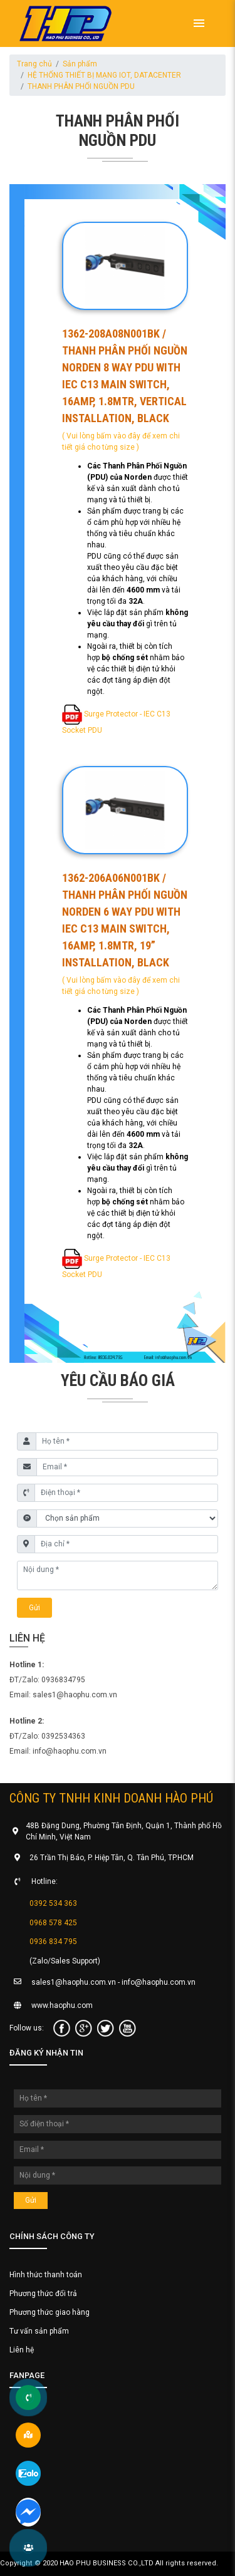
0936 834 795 (53, 1941)
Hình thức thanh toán (45, 2274)
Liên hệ (21, 2350)
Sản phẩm (80, 63)
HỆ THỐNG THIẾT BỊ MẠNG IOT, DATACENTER (104, 75)
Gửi (34, 1607)
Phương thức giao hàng (49, 2312)
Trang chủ (34, 63)
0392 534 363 (53, 1903)
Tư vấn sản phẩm (39, 2331)
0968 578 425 (53, 1922)
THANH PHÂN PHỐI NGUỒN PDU (81, 86)
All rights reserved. (186, 2563)
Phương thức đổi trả (43, 2293)
